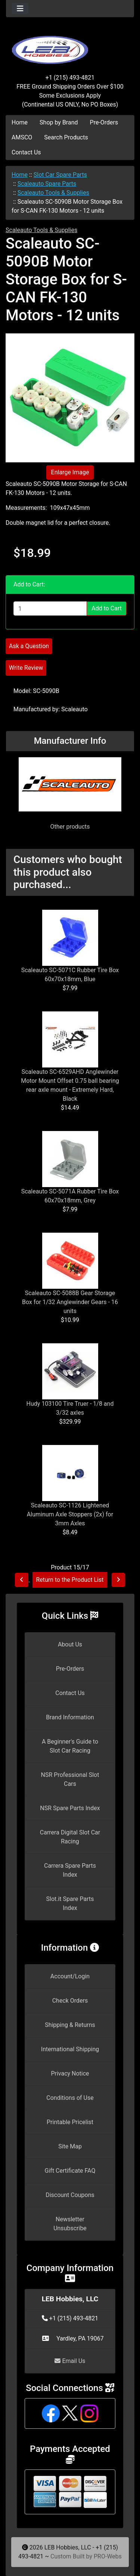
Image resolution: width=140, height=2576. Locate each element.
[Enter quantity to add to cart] (50, 608)
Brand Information (70, 1717)
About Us (70, 1644)
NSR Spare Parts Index (70, 1808)
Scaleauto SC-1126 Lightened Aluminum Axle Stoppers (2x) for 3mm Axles (70, 1514)
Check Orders (70, 2000)
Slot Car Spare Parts (60, 174)
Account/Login (70, 1976)
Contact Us (26, 152)
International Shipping (70, 2049)
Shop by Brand (59, 122)
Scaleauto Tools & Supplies (53, 192)
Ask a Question (29, 646)
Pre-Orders (104, 122)
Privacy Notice (70, 2073)
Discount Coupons (70, 2194)
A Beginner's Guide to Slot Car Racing (70, 1746)
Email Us (70, 2360)
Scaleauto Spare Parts (47, 183)
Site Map (70, 2146)
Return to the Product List (69, 1579)
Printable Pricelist (70, 2122)
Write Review (26, 667)
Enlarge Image (70, 472)
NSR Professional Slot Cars (70, 1779)
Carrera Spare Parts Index (70, 1870)
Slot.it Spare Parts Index (70, 1903)
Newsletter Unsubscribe (70, 2224)
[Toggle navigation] (20, 8)
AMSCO (22, 137)
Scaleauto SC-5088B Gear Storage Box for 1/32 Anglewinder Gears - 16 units (70, 1302)
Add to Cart (106, 608)
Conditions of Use (69, 2097)
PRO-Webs (108, 2556)
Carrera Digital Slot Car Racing (70, 1837)
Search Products (66, 137)
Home (20, 122)
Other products (70, 826)
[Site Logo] (70, 45)
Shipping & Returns (70, 2024)
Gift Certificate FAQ (70, 2170)
